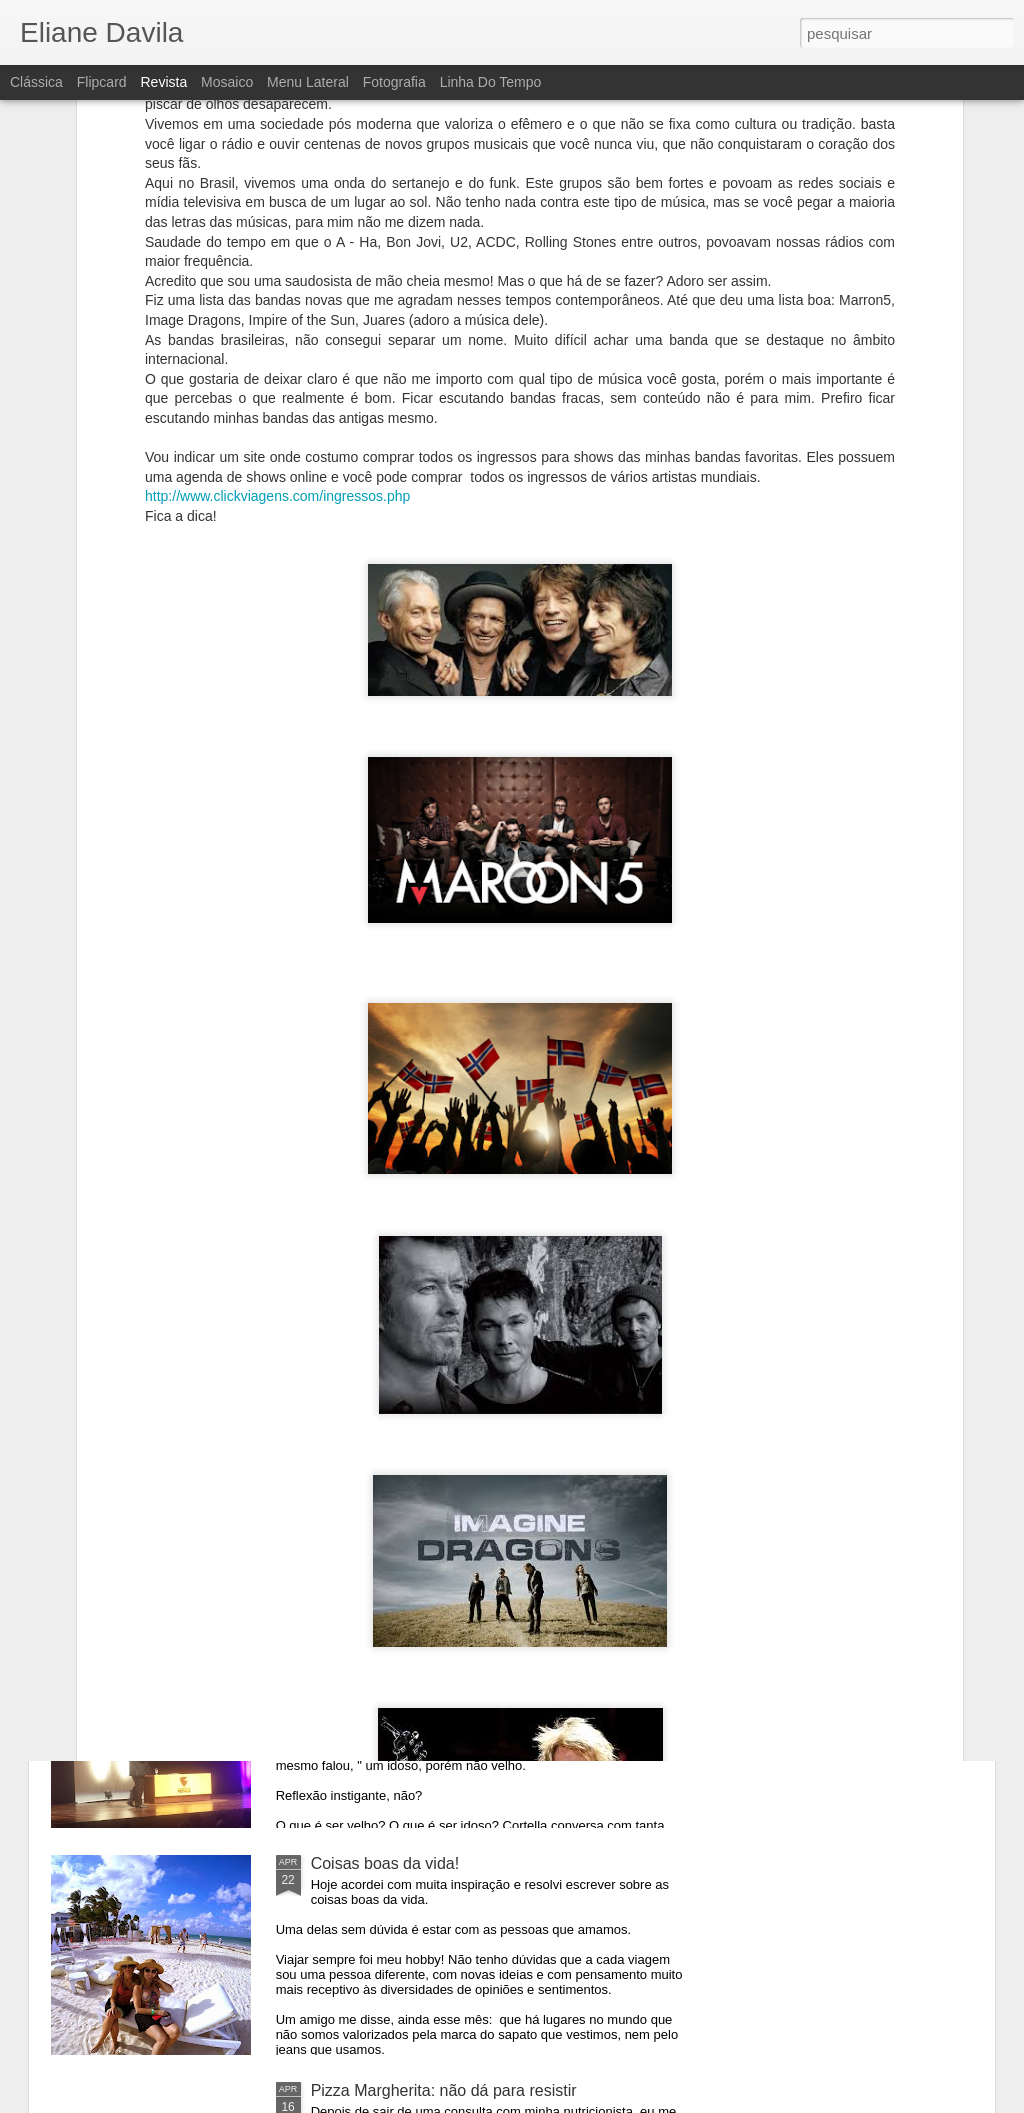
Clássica (36, 82)
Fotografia (394, 82)
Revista (163, 82)
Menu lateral (308, 82)
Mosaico (227, 82)
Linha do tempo (491, 82)
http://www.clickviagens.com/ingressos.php (277, 327)
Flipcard (102, 82)
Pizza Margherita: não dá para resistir (444, 2090)
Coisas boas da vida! (385, 1863)
